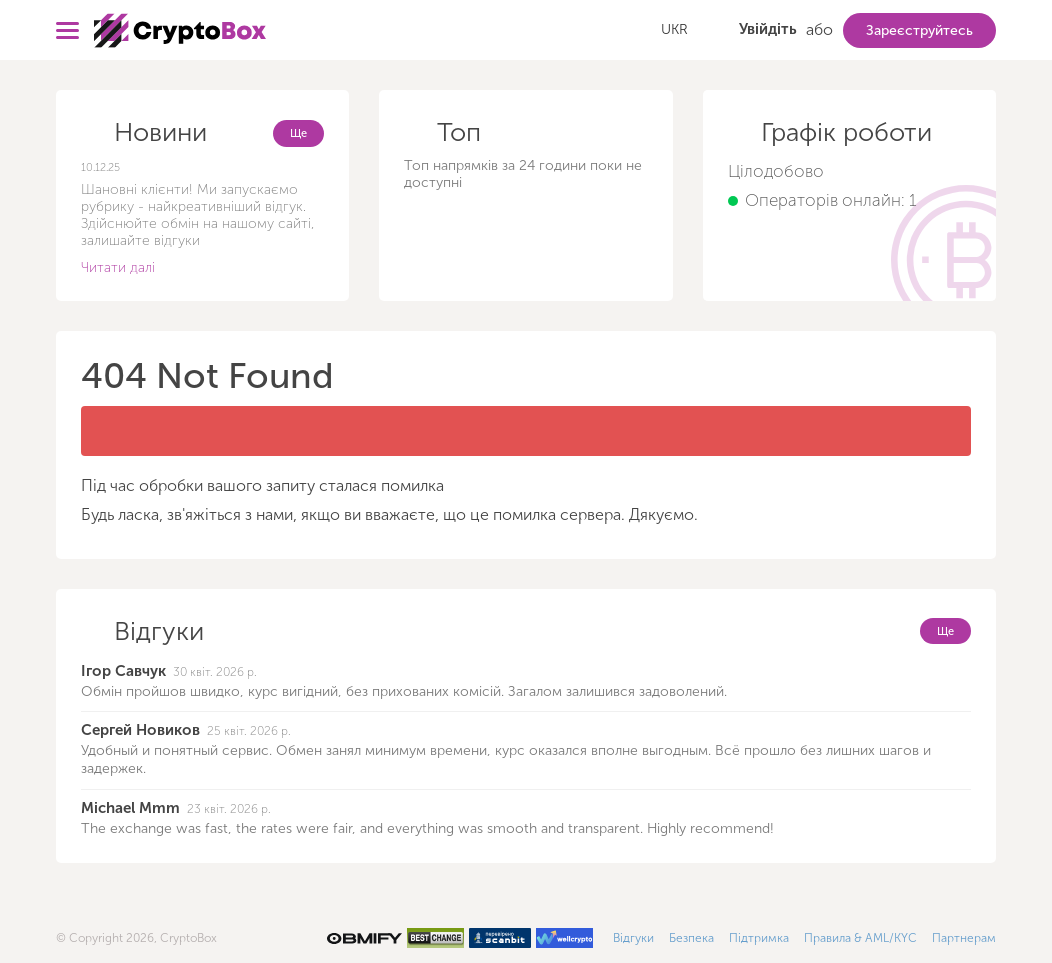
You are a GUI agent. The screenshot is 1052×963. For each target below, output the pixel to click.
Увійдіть (768, 29)
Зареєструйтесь (919, 30)
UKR (674, 29)
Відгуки (633, 938)
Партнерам (964, 938)
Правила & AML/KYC (860, 938)
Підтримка (759, 938)
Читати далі (118, 267)
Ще (298, 133)
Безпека (691, 938)
